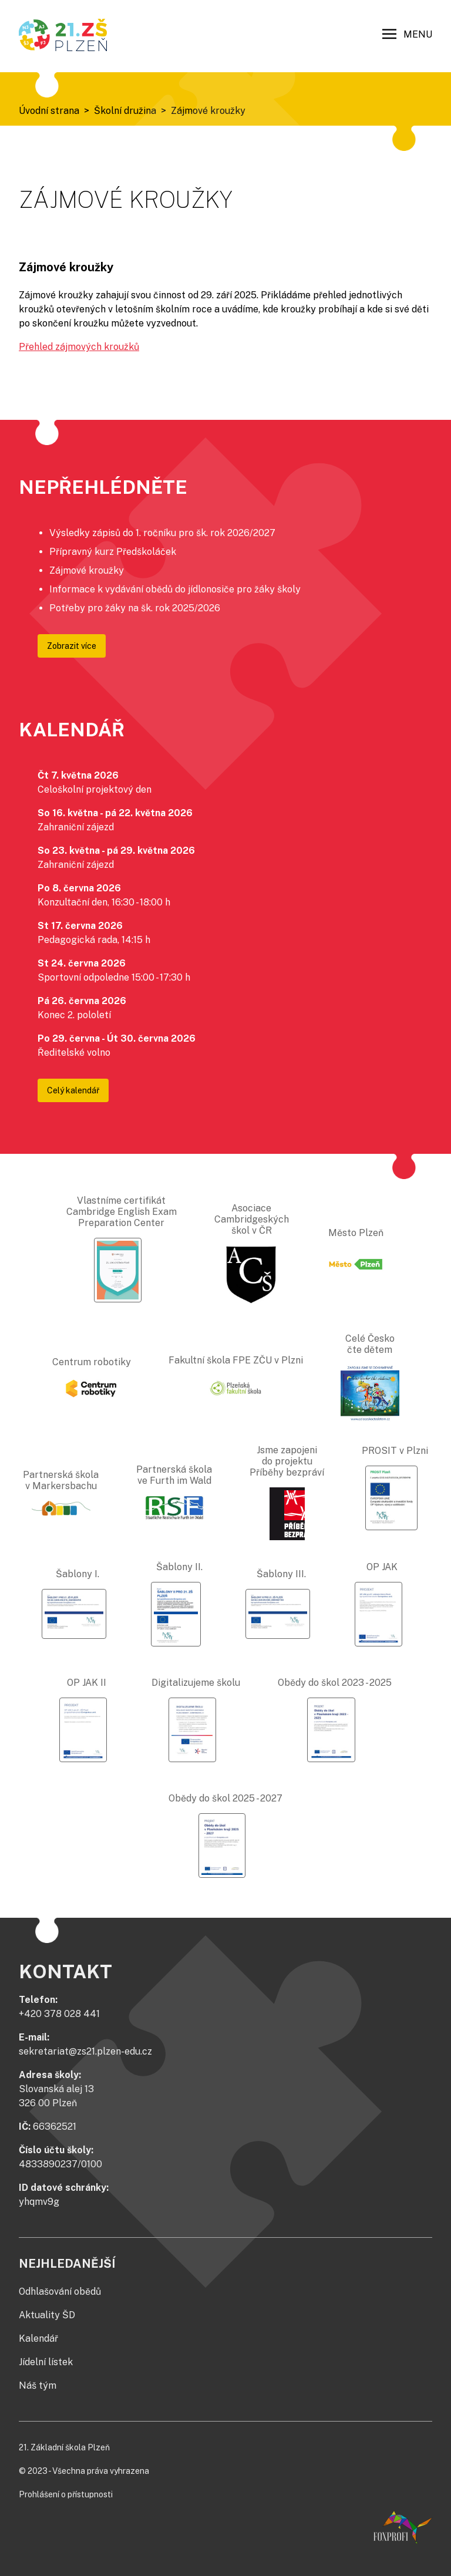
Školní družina (125, 110)
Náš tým (37, 2385)
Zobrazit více (71, 646)
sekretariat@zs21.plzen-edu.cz (85, 2051)
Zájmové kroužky (208, 110)
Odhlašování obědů (60, 2291)
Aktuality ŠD (47, 2315)
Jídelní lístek (46, 2362)
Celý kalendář (73, 1090)
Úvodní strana (49, 110)
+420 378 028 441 (59, 2013)
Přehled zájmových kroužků (79, 346)
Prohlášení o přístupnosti (66, 2494)
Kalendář (38, 2338)
